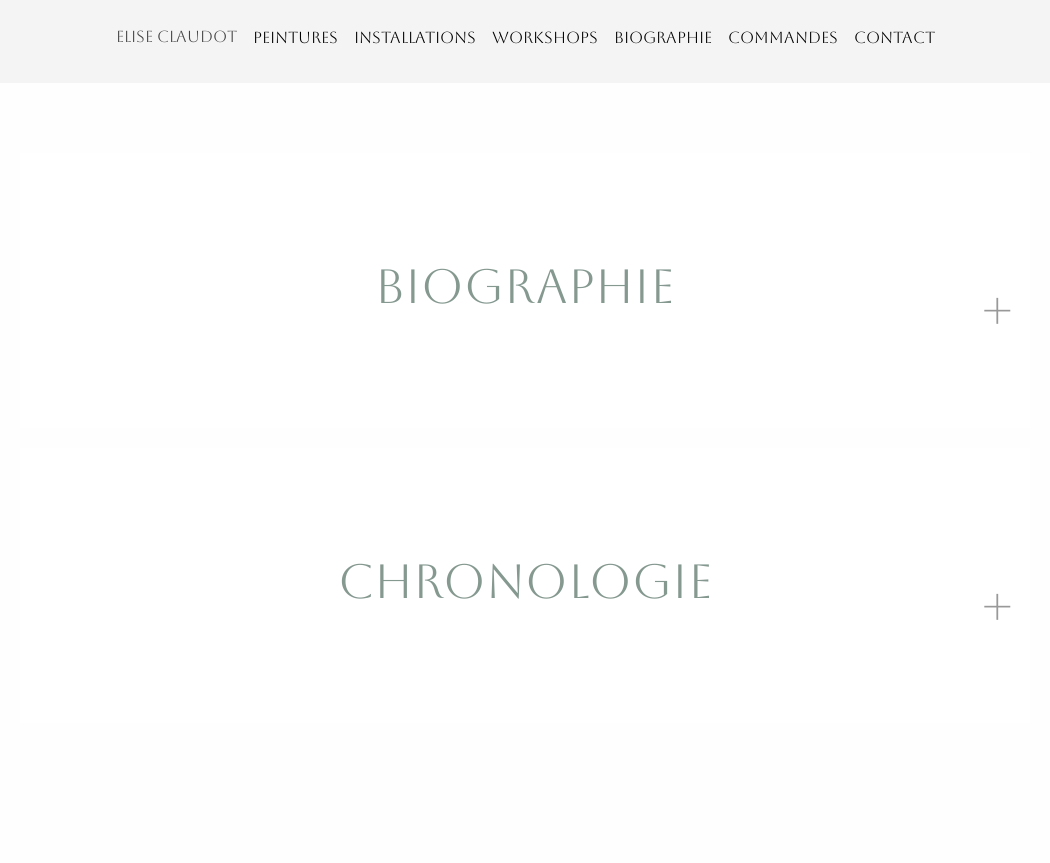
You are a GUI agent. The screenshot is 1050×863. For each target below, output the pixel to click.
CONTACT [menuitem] (894, 37)
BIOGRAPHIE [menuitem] (663, 37)
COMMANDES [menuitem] (783, 37)
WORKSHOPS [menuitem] (545, 37)
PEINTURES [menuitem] (295, 37)
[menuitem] (176, 41)
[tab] (525, 290)
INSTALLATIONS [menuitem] (415, 37)
